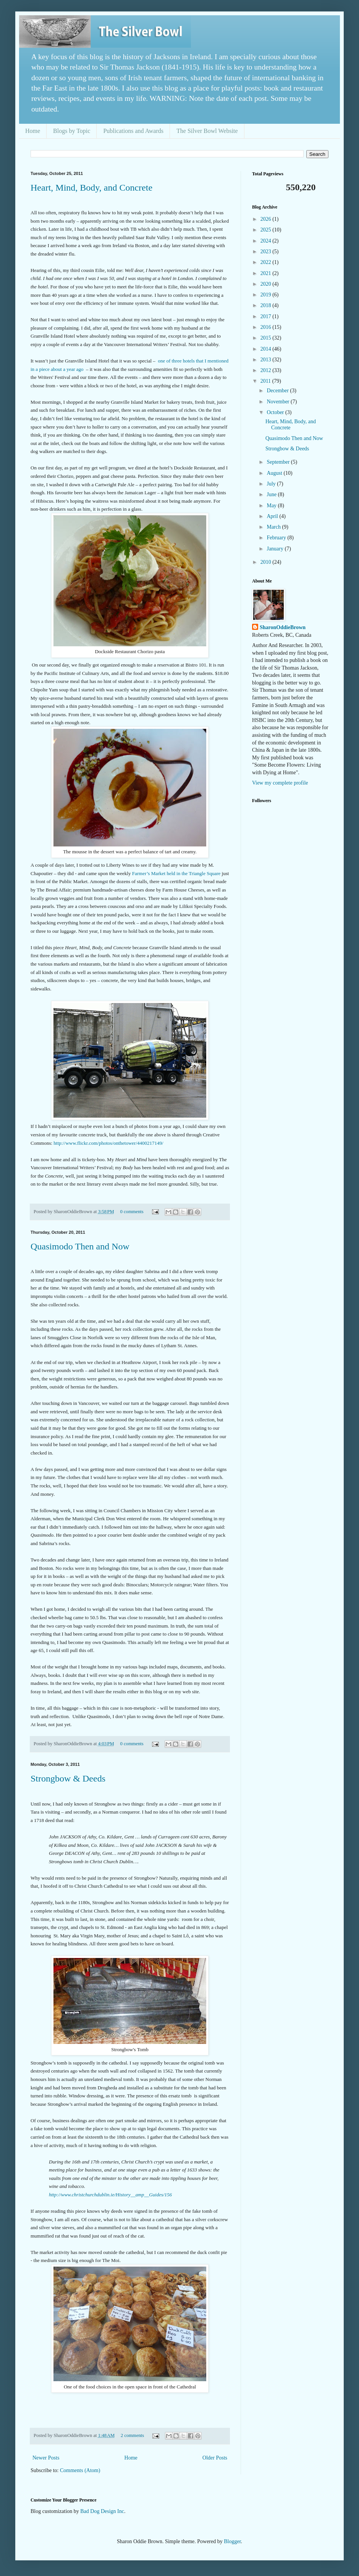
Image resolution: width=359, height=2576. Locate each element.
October (276, 412)
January (276, 549)
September (279, 462)
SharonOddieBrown (283, 627)
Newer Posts (45, 2458)
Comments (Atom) (80, 2470)
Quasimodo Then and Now (80, 1246)
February (277, 537)
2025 (266, 230)
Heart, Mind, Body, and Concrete (91, 188)
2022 (266, 262)
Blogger (232, 2541)
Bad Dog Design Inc (102, 2511)
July (272, 484)
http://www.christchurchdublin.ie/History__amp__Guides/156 (110, 2194)
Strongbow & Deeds (68, 1778)
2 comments (132, 2435)
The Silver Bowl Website (207, 131)
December (278, 390)
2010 (266, 562)
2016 (266, 327)
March (274, 527)
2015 (266, 338)
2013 (266, 359)
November (279, 402)
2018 (266, 305)
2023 (266, 251)
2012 (266, 370)
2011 (266, 381)
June (272, 494)
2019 (266, 295)
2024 (266, 241)
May (272, 505)
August (275, 473)
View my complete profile (280, 783)
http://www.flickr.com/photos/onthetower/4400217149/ (108, 1143)
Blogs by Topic (71, 131)
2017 (266, 316)
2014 (266, 349)
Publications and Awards (133, 131)
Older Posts (214, 2458)
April (273, 516)
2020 (266, 284)
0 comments (132, 1211)
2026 (266, 219)
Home (32, 131)
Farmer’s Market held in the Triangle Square (176, 873)
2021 (266, 273)
